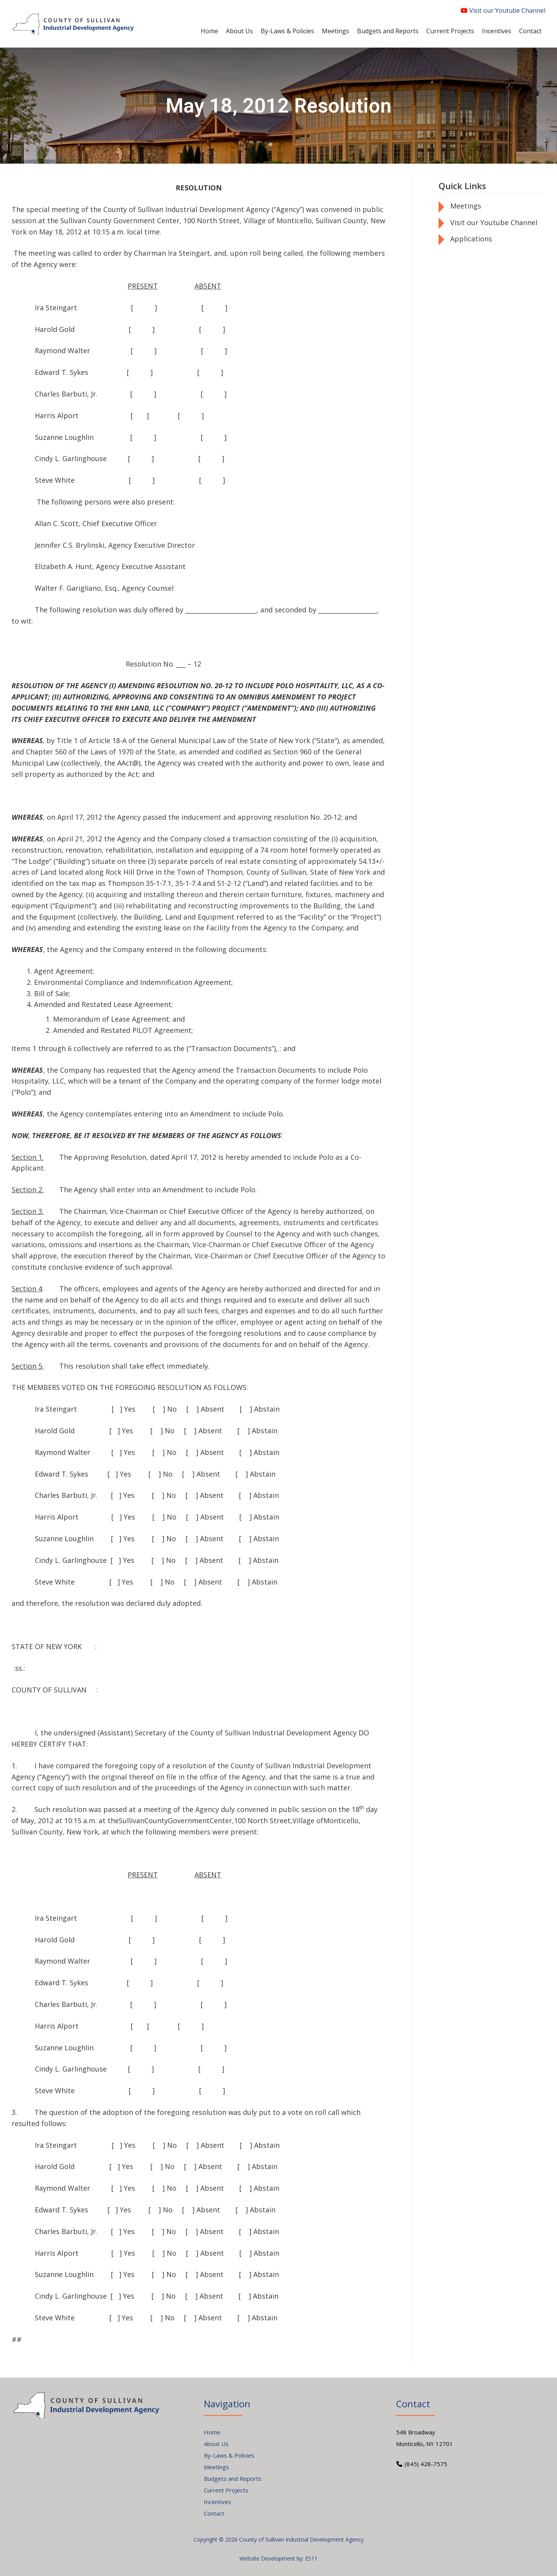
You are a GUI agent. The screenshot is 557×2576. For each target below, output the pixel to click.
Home (212, 2432)
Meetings (465, 205)
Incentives (217, 2502)
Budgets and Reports (232, 2478)
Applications (471, 238)
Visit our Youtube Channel (503, 10)
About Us (216, 2444)
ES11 (311, 2558)
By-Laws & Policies (229, 2455)
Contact (214, 2513)
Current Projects (226, 2490)
